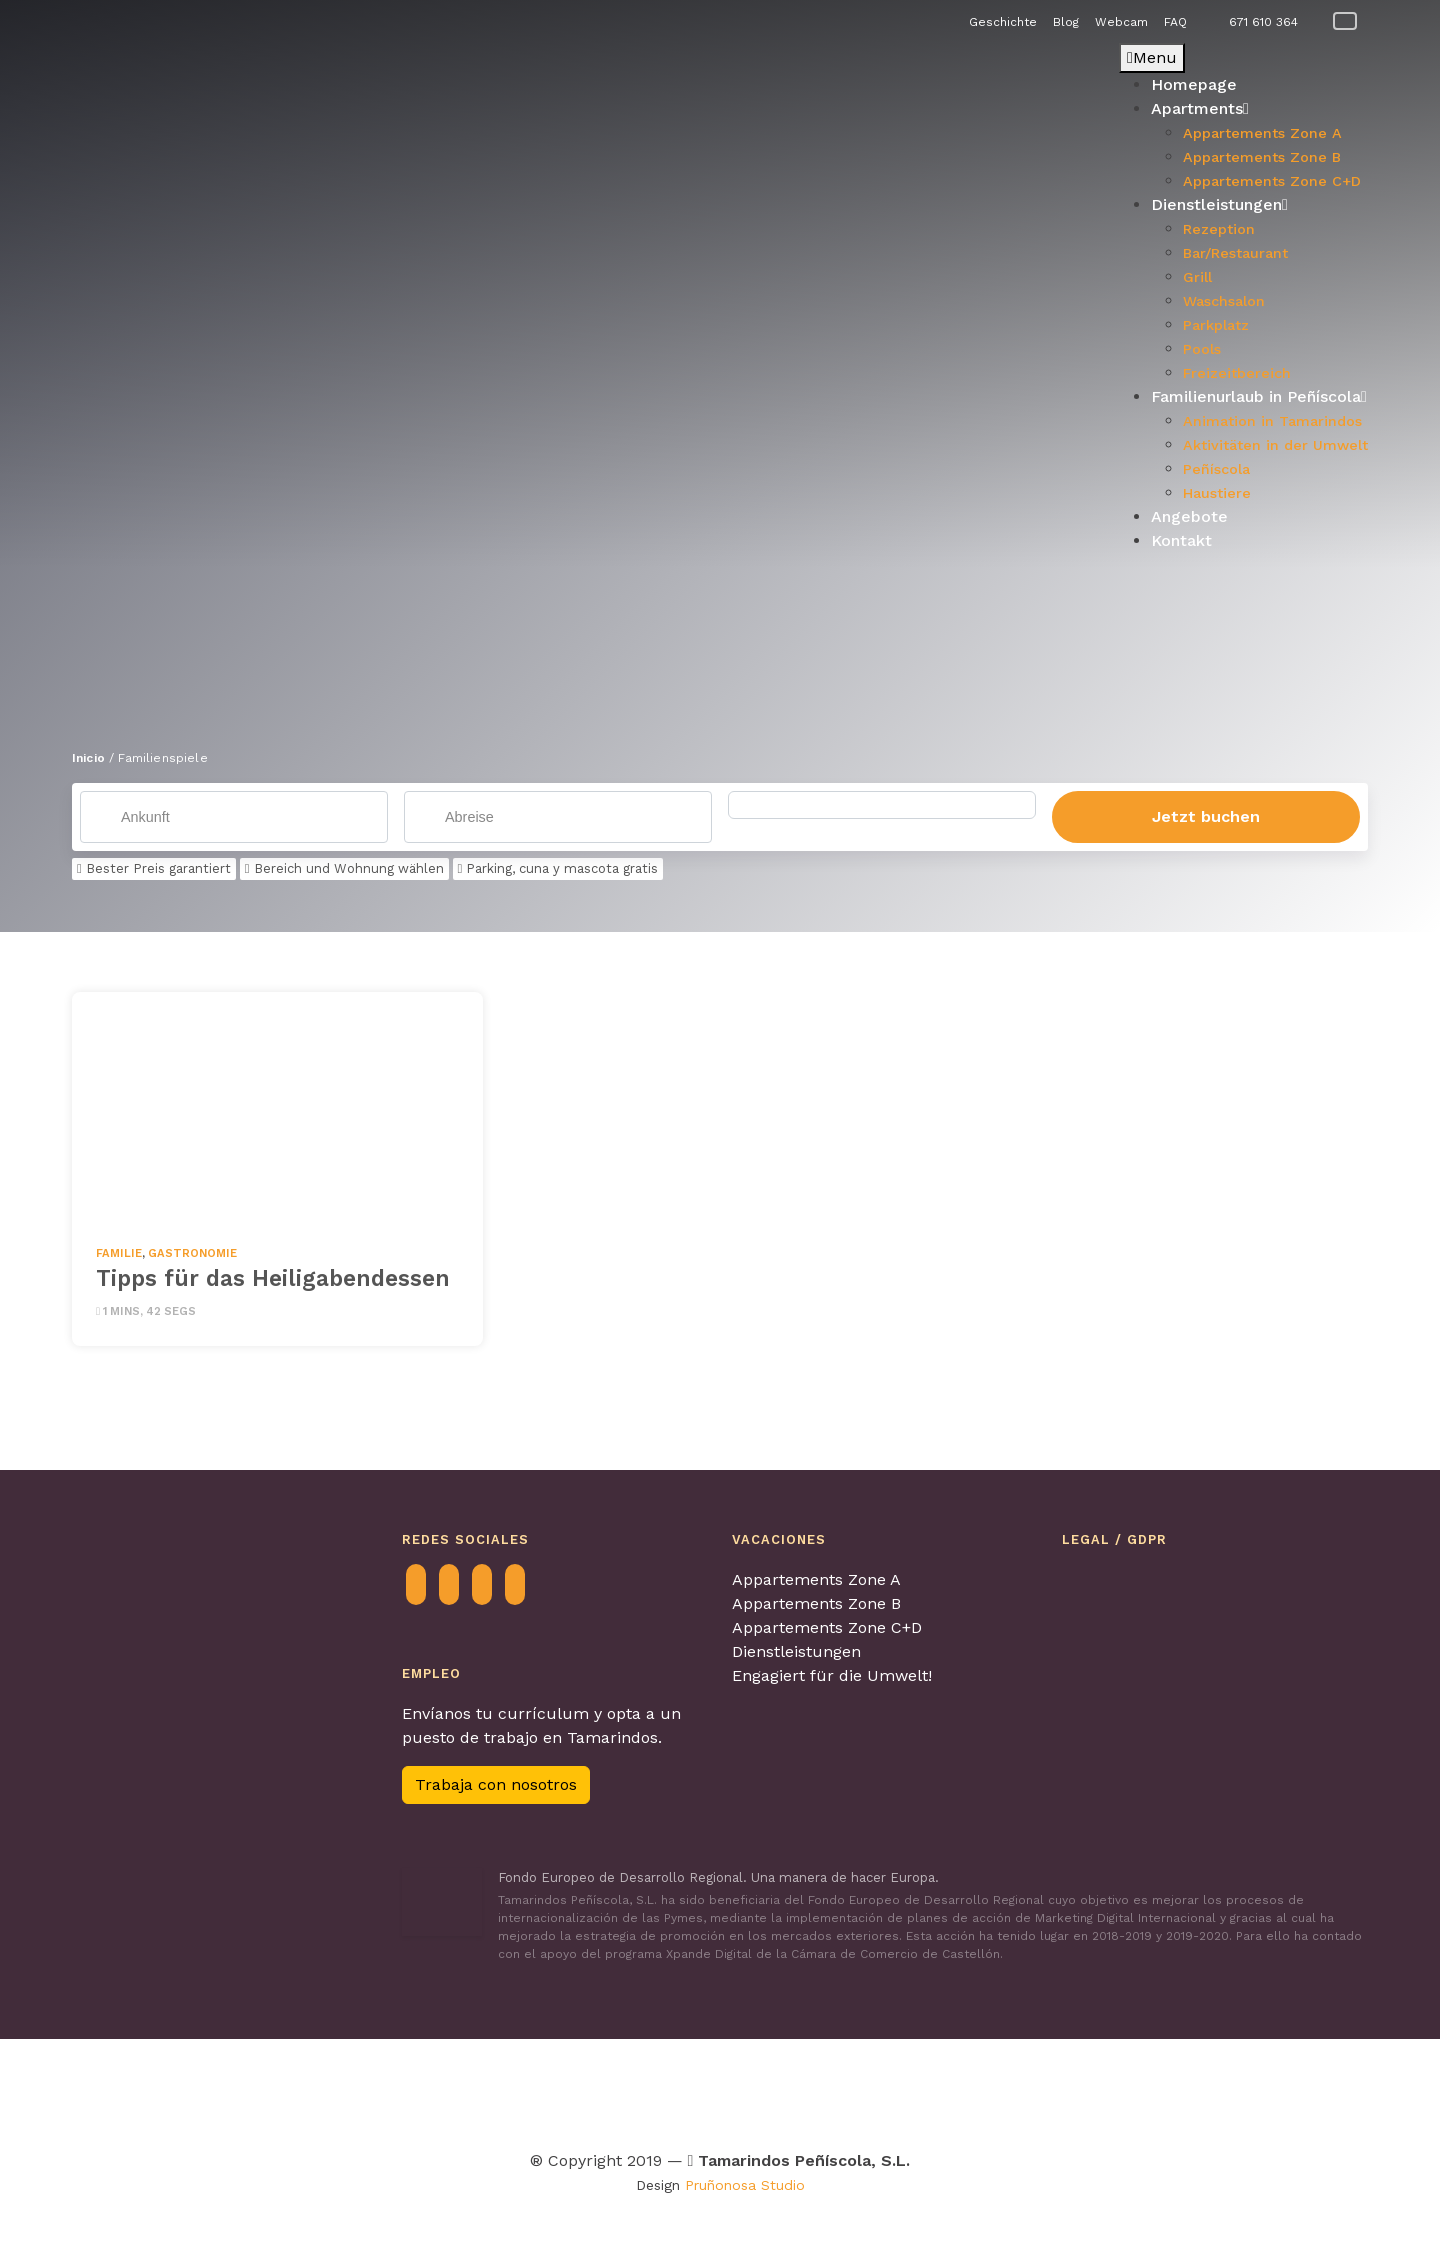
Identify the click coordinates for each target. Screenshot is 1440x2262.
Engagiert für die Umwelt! (832, 1676)
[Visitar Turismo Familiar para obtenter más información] (504, 2090)
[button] (87, 306)
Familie (119, 1254)
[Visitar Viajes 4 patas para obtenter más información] (718, 2090)
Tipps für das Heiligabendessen (273, 1279)
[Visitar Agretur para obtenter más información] (303, 2090)
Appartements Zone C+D (827, 1628)
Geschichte (1003, 22)
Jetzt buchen (1206, 817)
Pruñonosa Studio (745, 2186)
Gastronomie (192, 1254)
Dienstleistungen (796, 1652)
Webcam (1121, 22)
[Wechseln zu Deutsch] (1345, 21)
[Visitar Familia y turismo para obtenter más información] (1165, 2090)
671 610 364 (1263, 22)
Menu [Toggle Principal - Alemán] (1152, 57)
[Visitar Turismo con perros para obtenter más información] (807, 2090)
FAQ (1175, 22)
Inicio (88, 758)
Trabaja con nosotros (496, 1786)
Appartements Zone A (816, 1580)
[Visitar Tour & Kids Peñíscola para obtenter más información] (614, 2090)
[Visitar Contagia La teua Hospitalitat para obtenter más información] (431, 2090)
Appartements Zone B (816, 1604)
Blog (1066, 22)
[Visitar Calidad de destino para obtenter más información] (1040, 2090)
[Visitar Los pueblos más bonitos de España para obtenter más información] (922, 2090)
